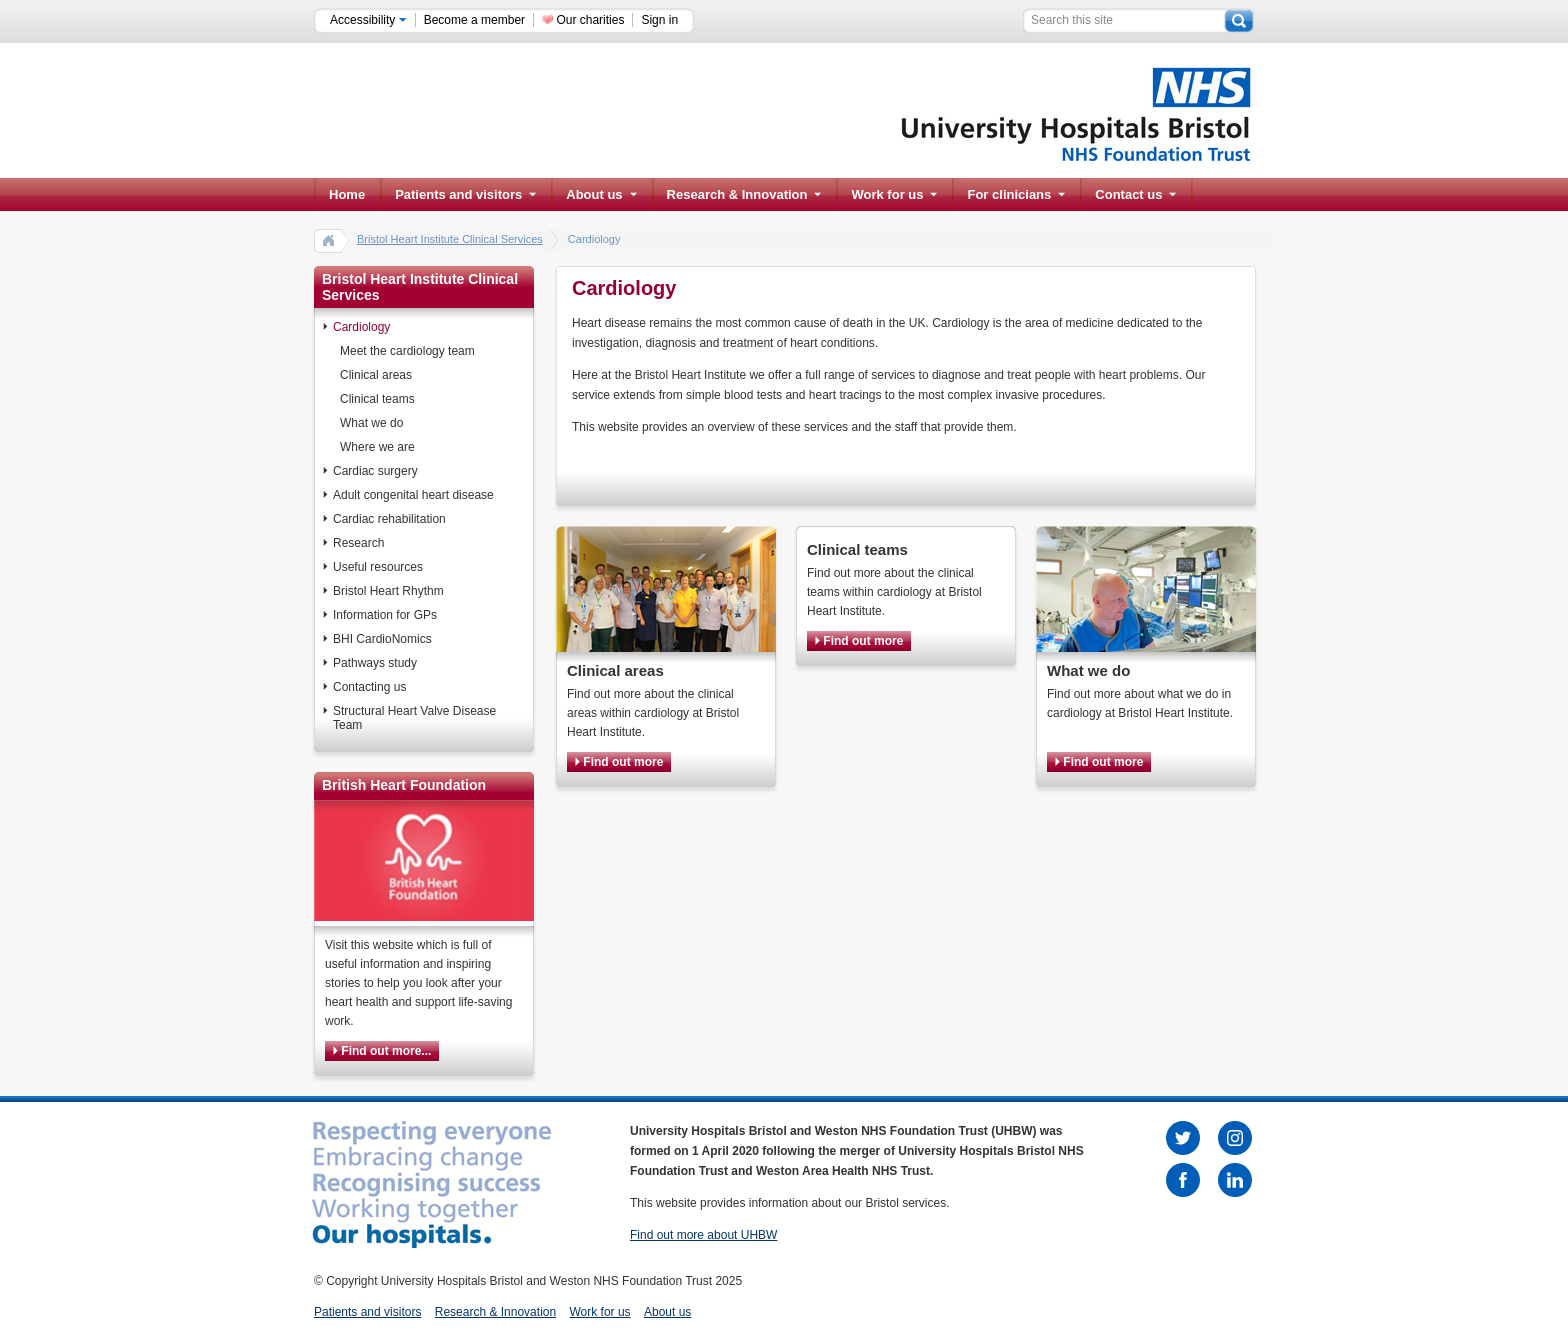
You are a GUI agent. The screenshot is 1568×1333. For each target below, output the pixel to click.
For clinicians (1016, 194)
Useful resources (378, 567)
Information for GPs (385, 615)
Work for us (894, 194)
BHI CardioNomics (382, 639)
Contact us (1135, 194)
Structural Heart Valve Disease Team (414, 718)
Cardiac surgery (375, 471)
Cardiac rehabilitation (389, 519)
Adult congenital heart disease (413, 495)
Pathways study (375, 663)
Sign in (659, 20)
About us (601, 194)
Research (358, 543)
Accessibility (368, 20)
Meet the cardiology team (407, 351)
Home (347, 194)
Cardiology (361, 327)
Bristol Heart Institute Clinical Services (450, 239)
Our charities (590, 20)
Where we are (377, 447)
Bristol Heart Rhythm (388, 591)
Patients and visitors (465, 194)
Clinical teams (377, 399)
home (329, 240)
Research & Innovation (744, 194)
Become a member (474, 20)
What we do (371, 423)
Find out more (619, 762)
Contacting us (369, 687)
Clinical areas (376, 375)
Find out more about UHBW (703, 1235)
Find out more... (382, 1051)
